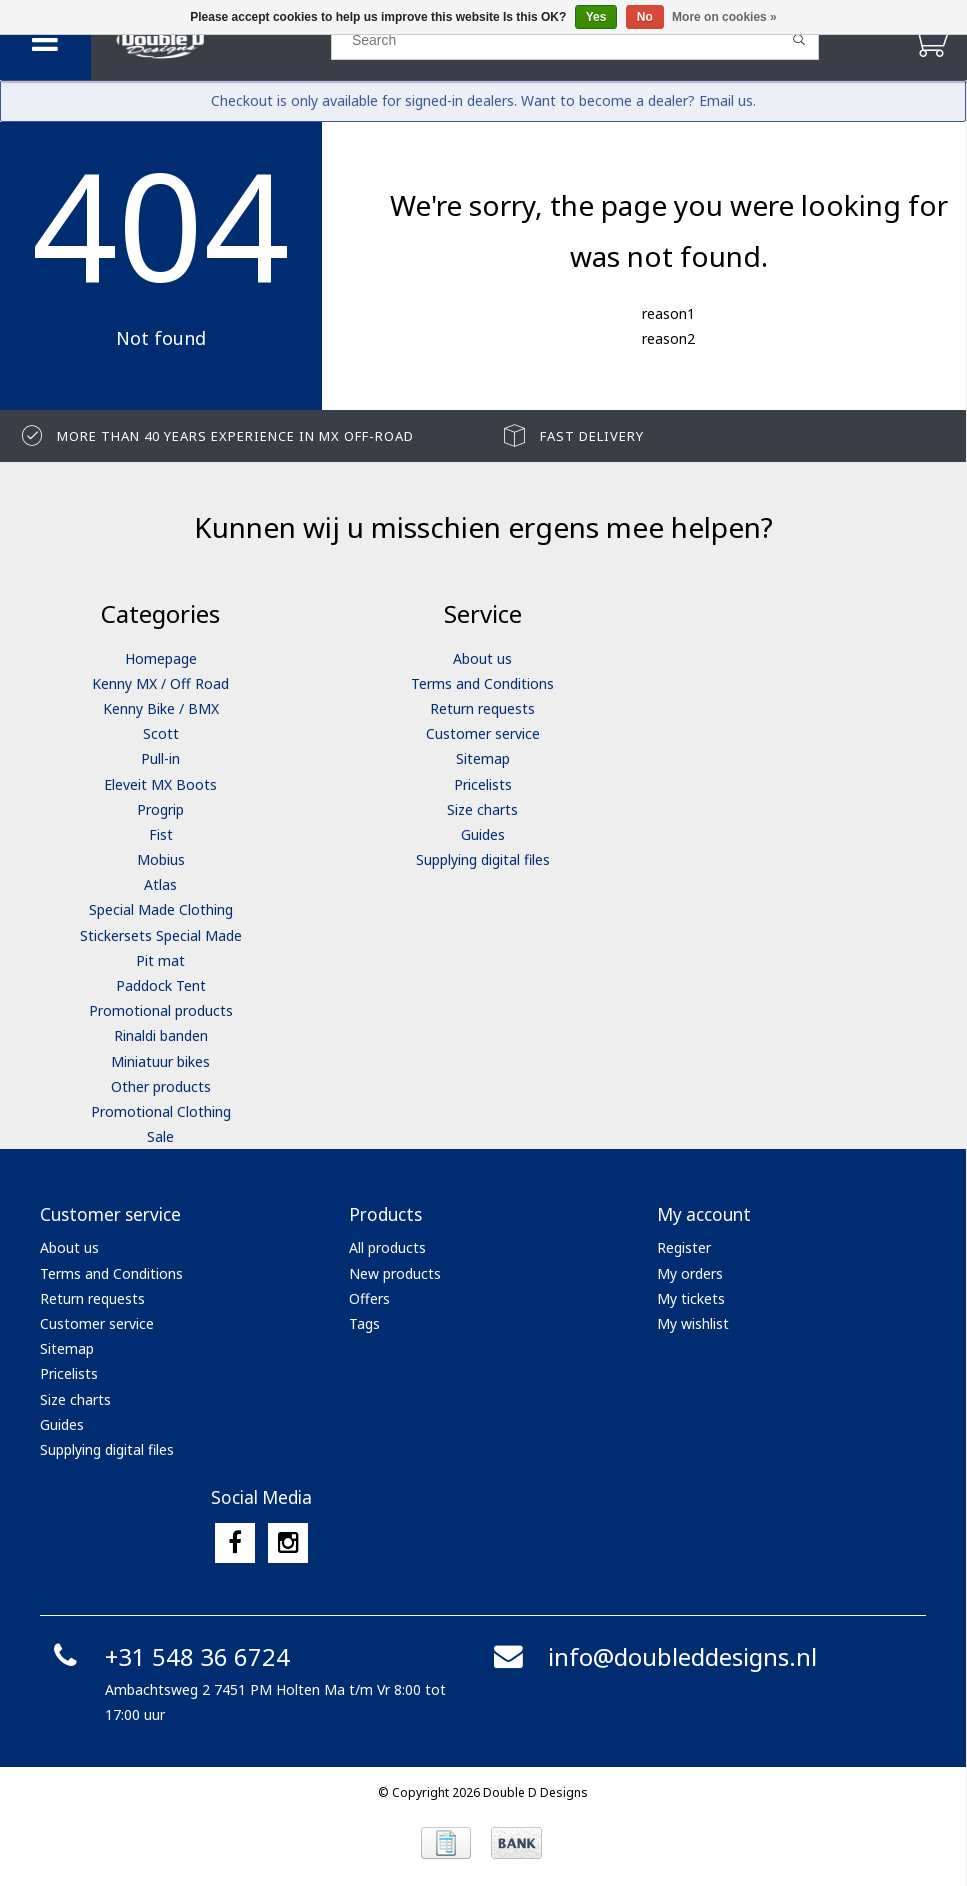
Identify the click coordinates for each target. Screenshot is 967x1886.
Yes (596, 17)
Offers (369, 1298)
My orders (690, 1273)
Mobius (161, 859)
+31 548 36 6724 (167, 1656)
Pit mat (160, 960)
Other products (161, 1086)
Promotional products (161, 1010)
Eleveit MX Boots (160, 784)
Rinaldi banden (161, 1035)
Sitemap (483, 758)
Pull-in (160, 758)
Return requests (482, 708)
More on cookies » (724, 17)
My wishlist (693, 1323)
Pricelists (483, 784)
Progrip (160, 809)
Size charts (482, 809)
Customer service (483, 733)
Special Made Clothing (161, 909)
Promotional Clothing (161, 1111)
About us (482, 658)
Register (684, 1247)
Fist (161, 834)
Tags (364, 1323)
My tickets (691, 1298)
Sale (160, 1136)
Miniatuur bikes (160, 1061)
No (645, 17)
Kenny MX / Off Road (160, 683)
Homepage (161, 658)
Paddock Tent (161, 985)
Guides (483, 834)
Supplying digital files (483, 859)
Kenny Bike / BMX (161, 708)
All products (387, 1247)
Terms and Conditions (482, 683)
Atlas (160, 884)
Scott (161, 733)
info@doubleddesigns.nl (652, 1656)
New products (395, 1273)
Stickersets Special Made (161, 935)
